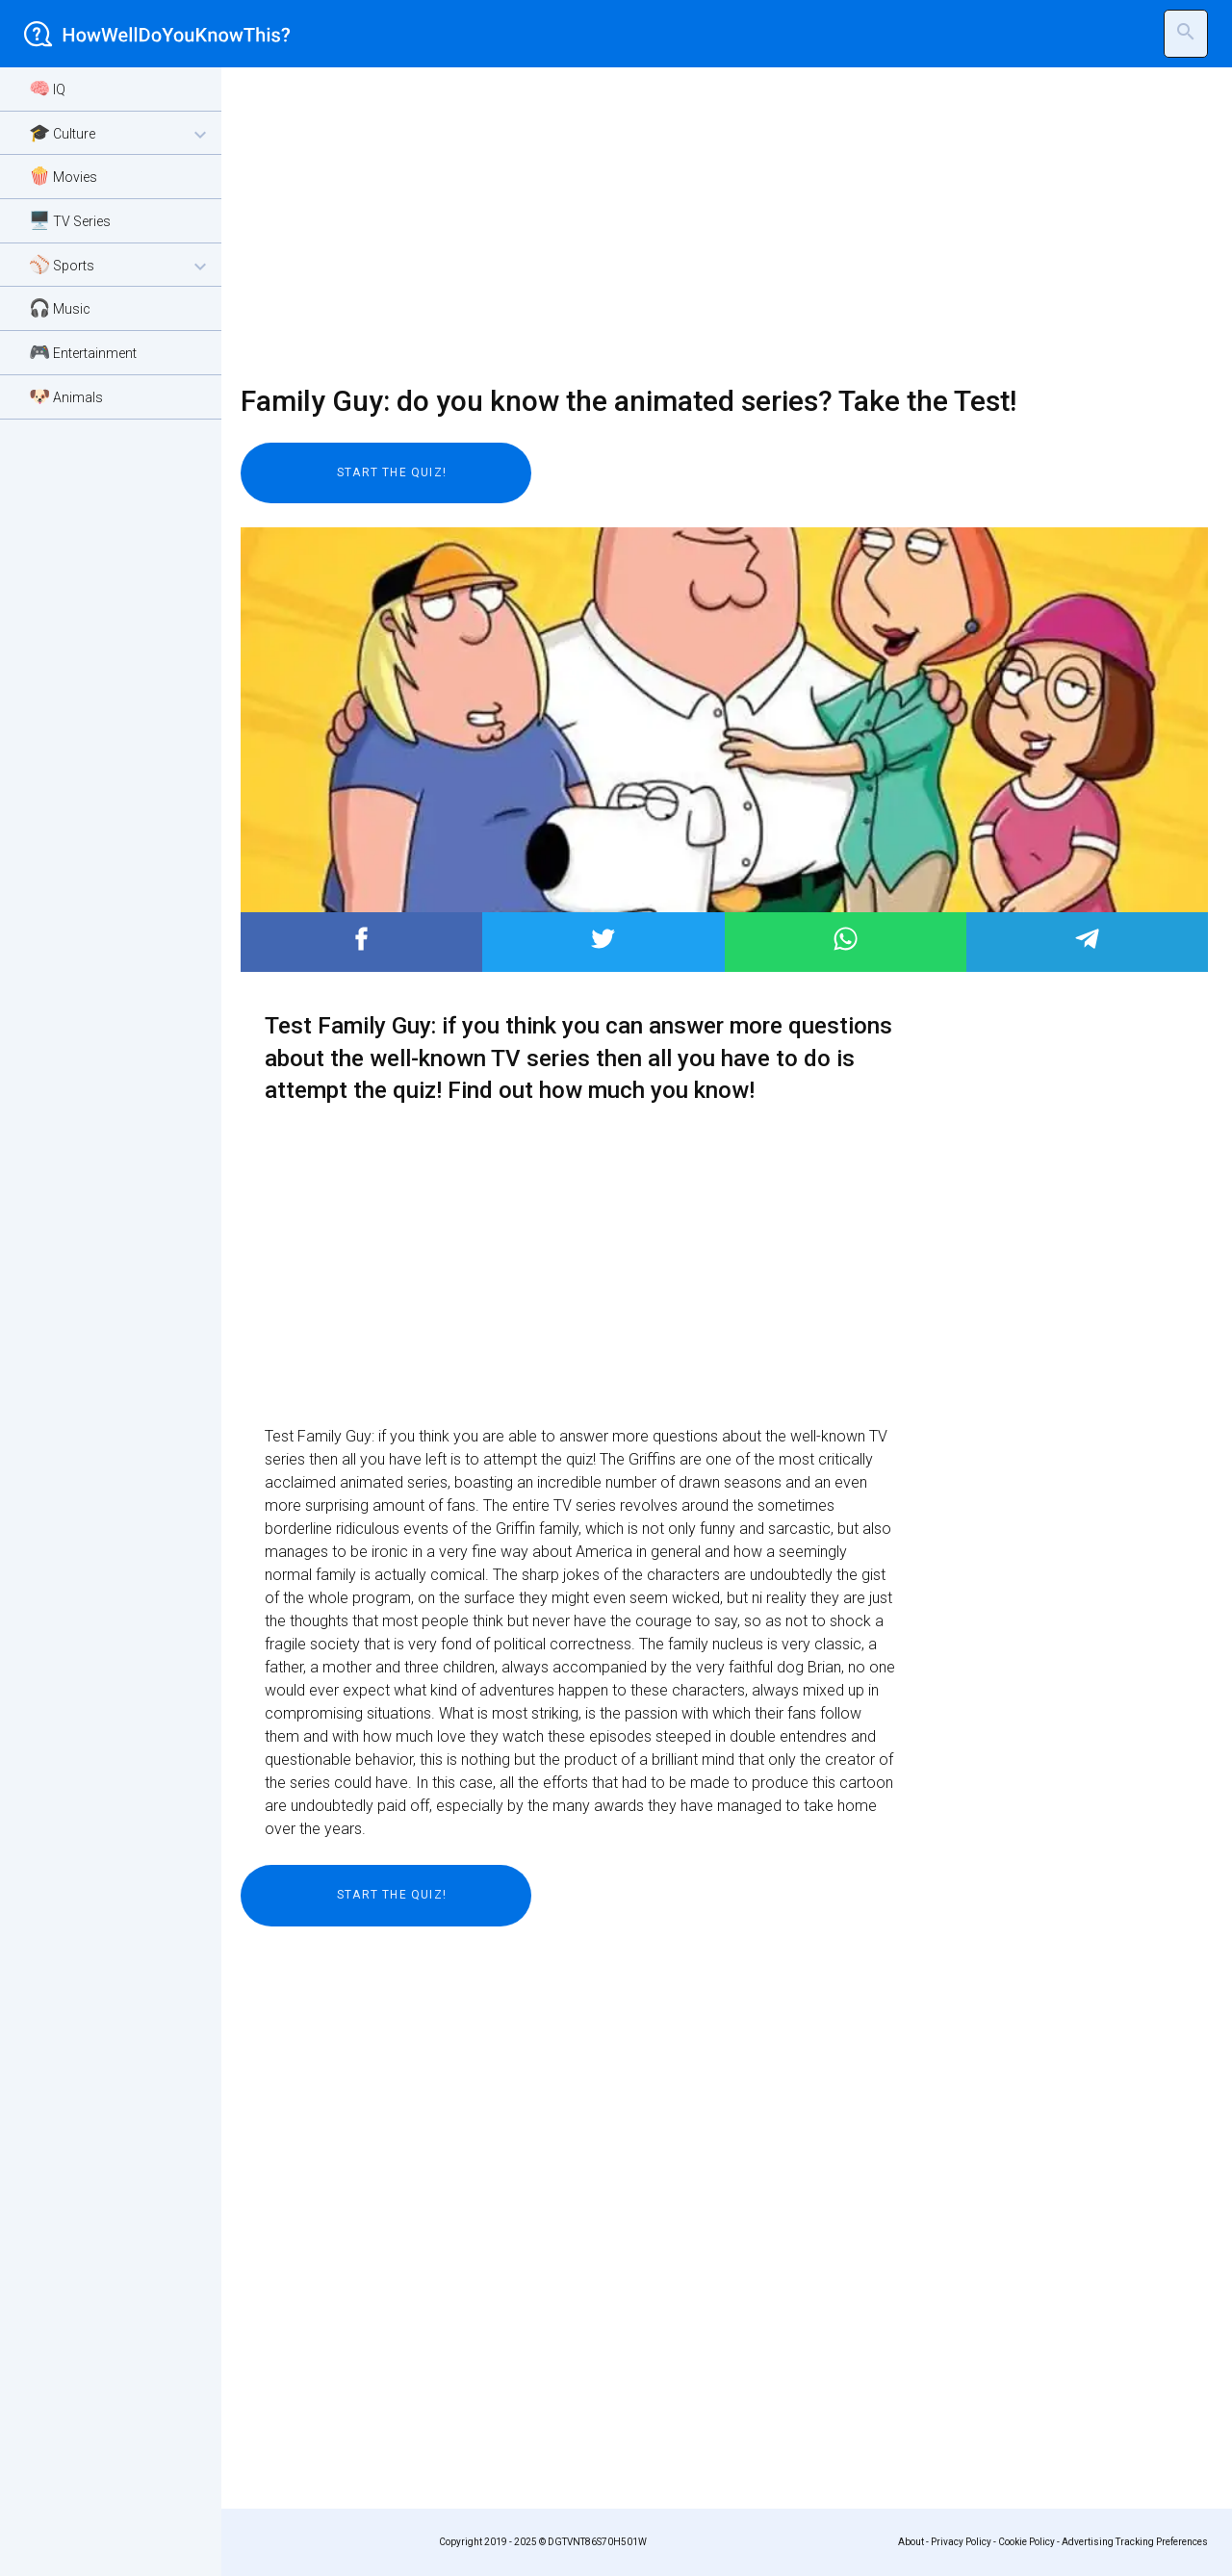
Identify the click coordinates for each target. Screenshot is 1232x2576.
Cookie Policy (1026, 2542)
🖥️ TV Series (70, 220)
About (911, 2542)
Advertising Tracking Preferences (1135, 2542)
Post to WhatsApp (846, 939)
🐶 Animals (66, 396)
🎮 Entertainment (83, 352)
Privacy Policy (961, 2542)
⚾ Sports (120, 266)
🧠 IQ (47, 88)
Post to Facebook (361, 939)
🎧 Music (59, 307)
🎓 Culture (120, 134)
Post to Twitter (603, 939)
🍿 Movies (63, 176)
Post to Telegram (1087, 939)
